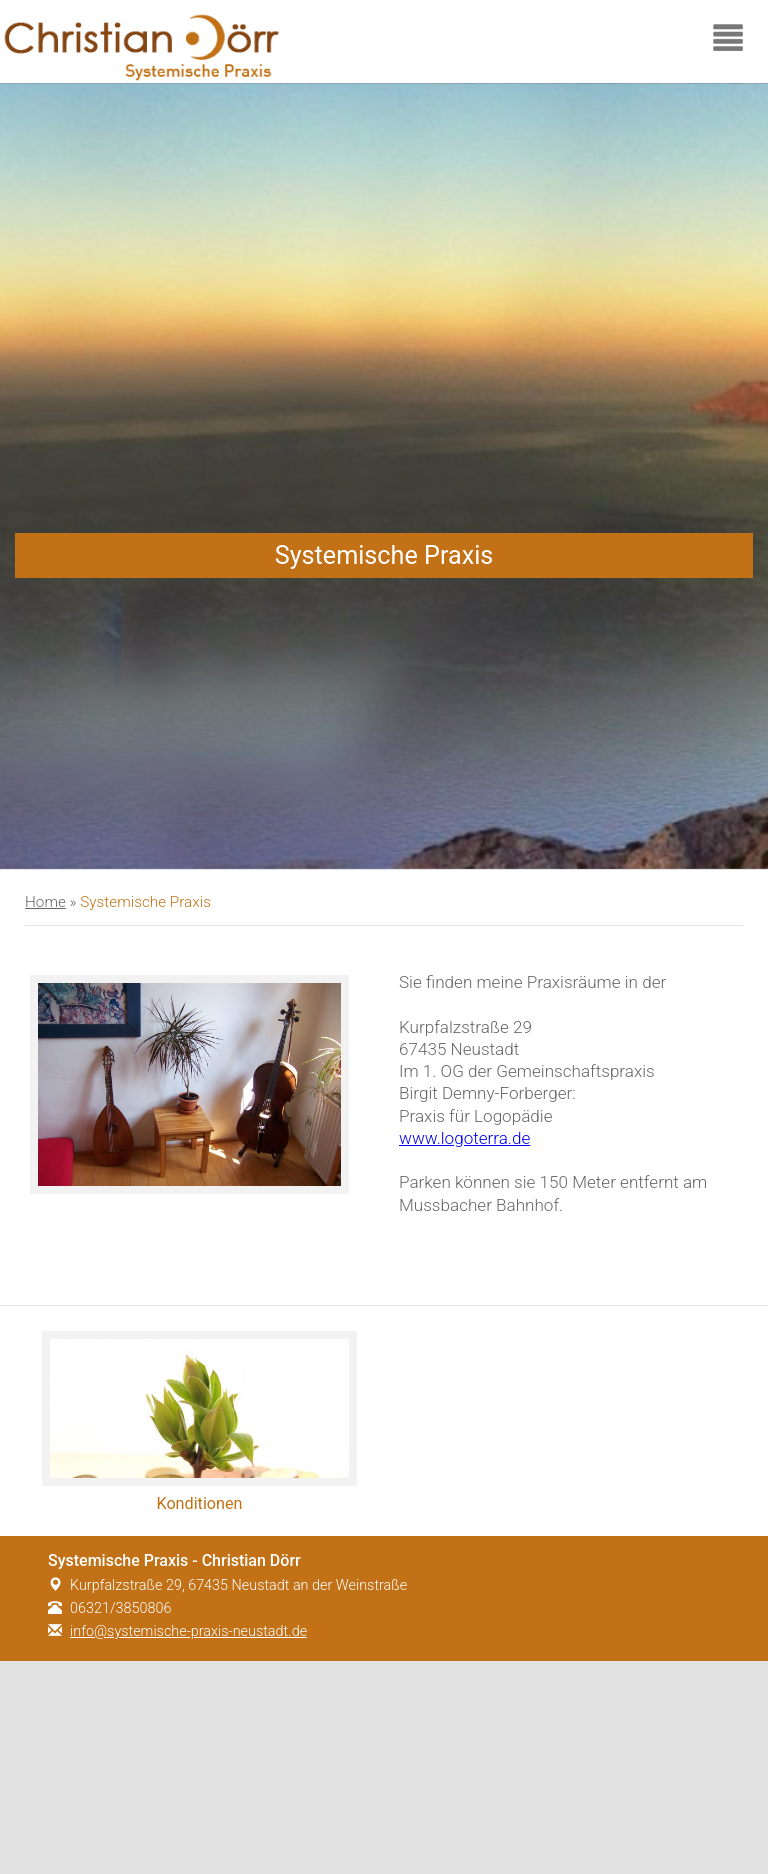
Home (45, 902)
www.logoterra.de (464, 1138)
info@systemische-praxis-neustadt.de (188, 1631)
